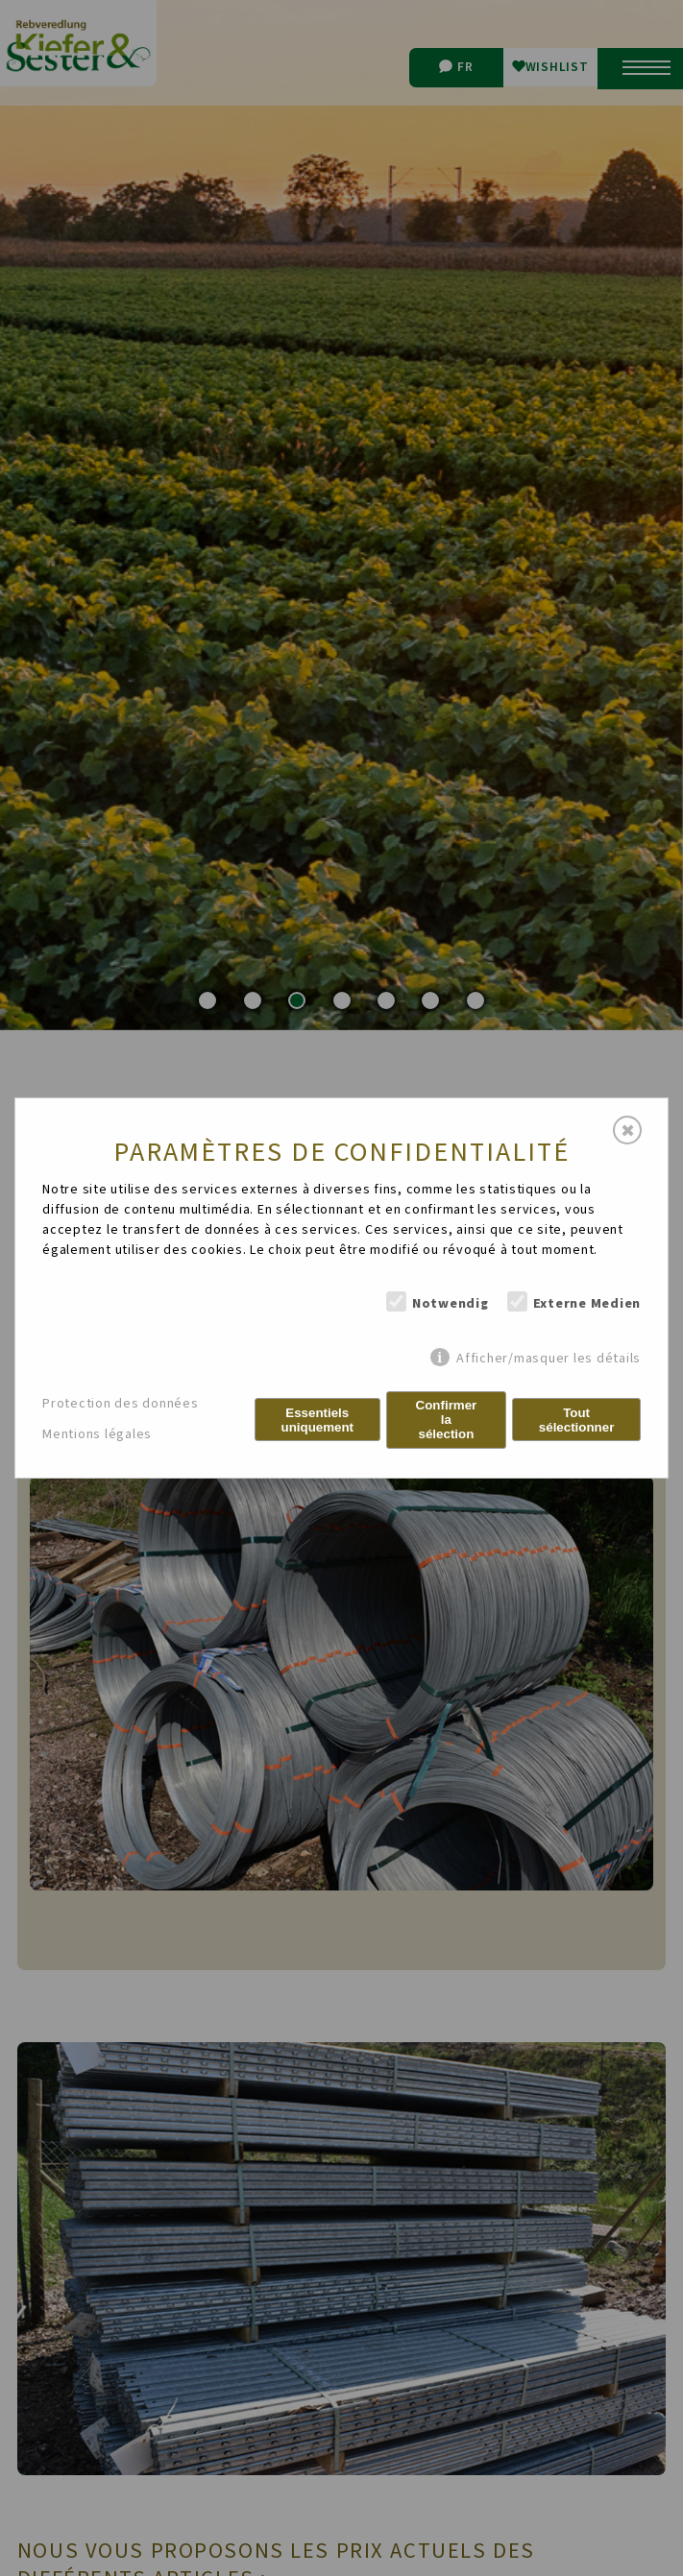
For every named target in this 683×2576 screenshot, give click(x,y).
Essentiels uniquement (317, 1420)
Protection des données (120, 1403)
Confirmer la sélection (446, 1419)
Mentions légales (97, 1434)
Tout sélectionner (577, 1420)
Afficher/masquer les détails (548, 1358)
